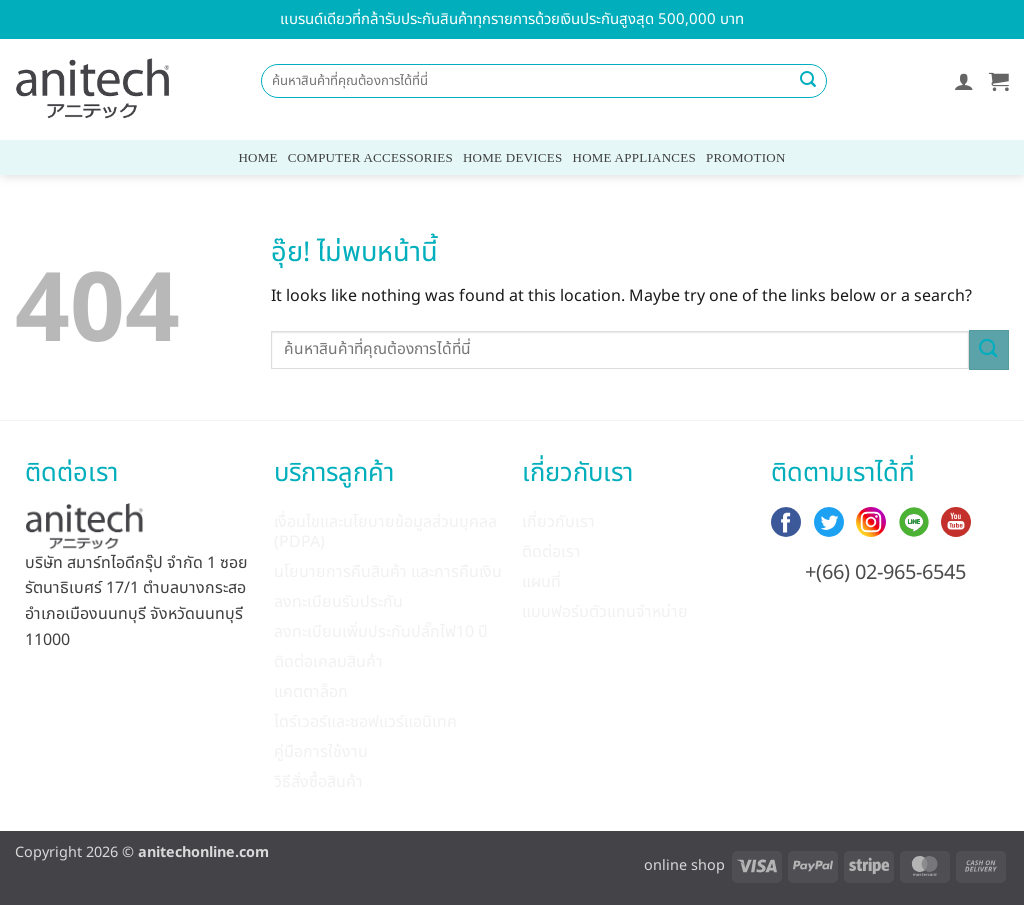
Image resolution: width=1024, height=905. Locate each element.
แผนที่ (541, 582)
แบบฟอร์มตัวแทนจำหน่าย (605, 612)
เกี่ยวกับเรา (558, 522)
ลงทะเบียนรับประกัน (338, 602)
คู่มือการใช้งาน (321, 752)
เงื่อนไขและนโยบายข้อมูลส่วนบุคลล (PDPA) (385, 532)
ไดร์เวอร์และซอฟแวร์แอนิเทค (365, 722)
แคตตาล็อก (311, 692)
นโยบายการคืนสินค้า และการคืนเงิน (388, 572)
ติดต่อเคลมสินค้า (328, 662)
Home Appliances (634, 157)
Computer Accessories (370, 157)
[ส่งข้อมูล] (808, 81)
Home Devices (513, 157)
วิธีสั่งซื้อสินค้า (318, 782)
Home (257, 157)
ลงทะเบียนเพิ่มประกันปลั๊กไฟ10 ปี (381, 632)
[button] (964, 81)
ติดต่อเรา (551, 552)
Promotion (746, 157)
